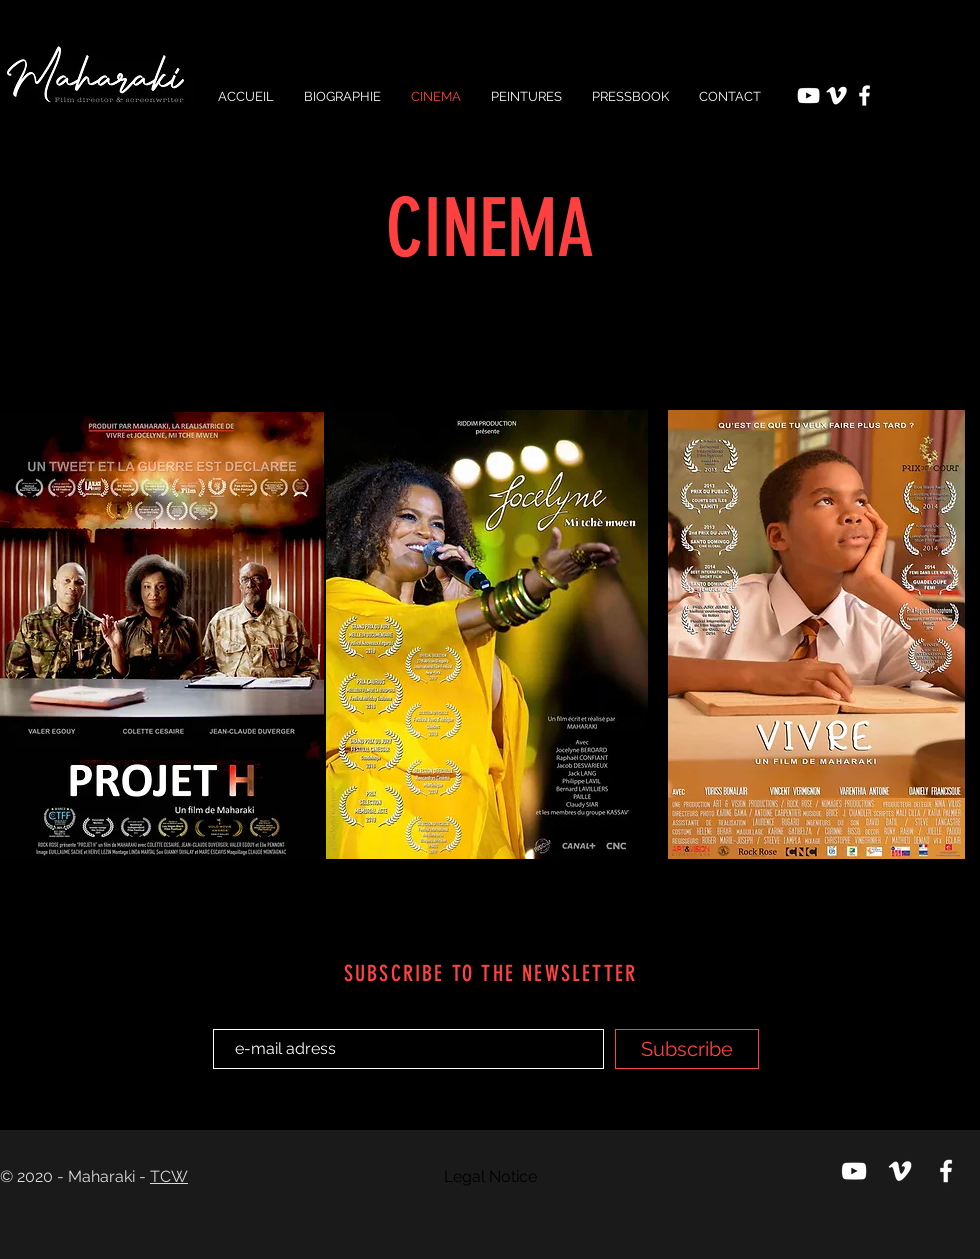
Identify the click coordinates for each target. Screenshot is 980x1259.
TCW (169, 1176)
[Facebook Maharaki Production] (864, 95)
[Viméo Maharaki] (836, 95)
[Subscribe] (687, 1049)
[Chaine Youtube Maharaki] (808, 95)
